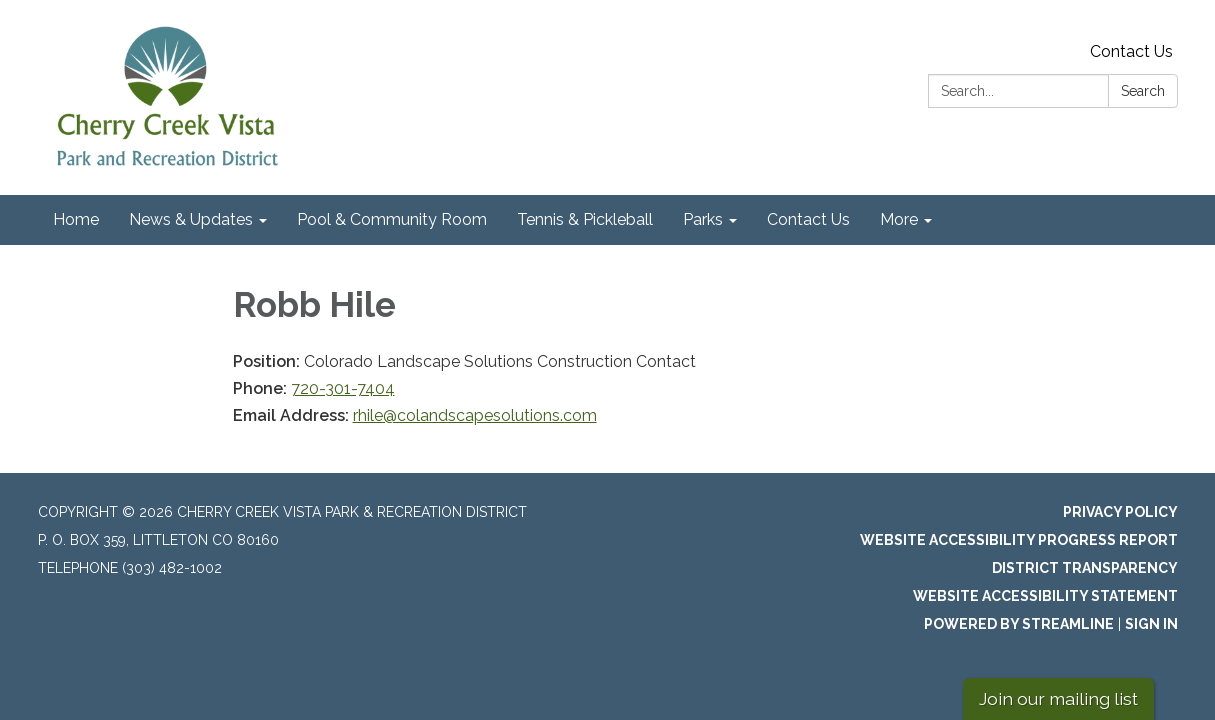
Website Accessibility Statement (1045, 596)
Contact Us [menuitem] (808, 219)
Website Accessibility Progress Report (1019, 540)
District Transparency (1085, 568)
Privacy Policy (1120, 512)
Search (1143, 91)
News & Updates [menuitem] (191, 219)
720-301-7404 (343, 388)
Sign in (1151, 624)
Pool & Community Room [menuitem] (392, 219)
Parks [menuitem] (703, 219)
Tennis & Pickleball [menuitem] (585, 219)
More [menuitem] (899, 219)
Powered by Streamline (1019, 624)
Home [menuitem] (76, 219)
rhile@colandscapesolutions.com (475, 415)
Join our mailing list (1058, 698)
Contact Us (1131, 51)
